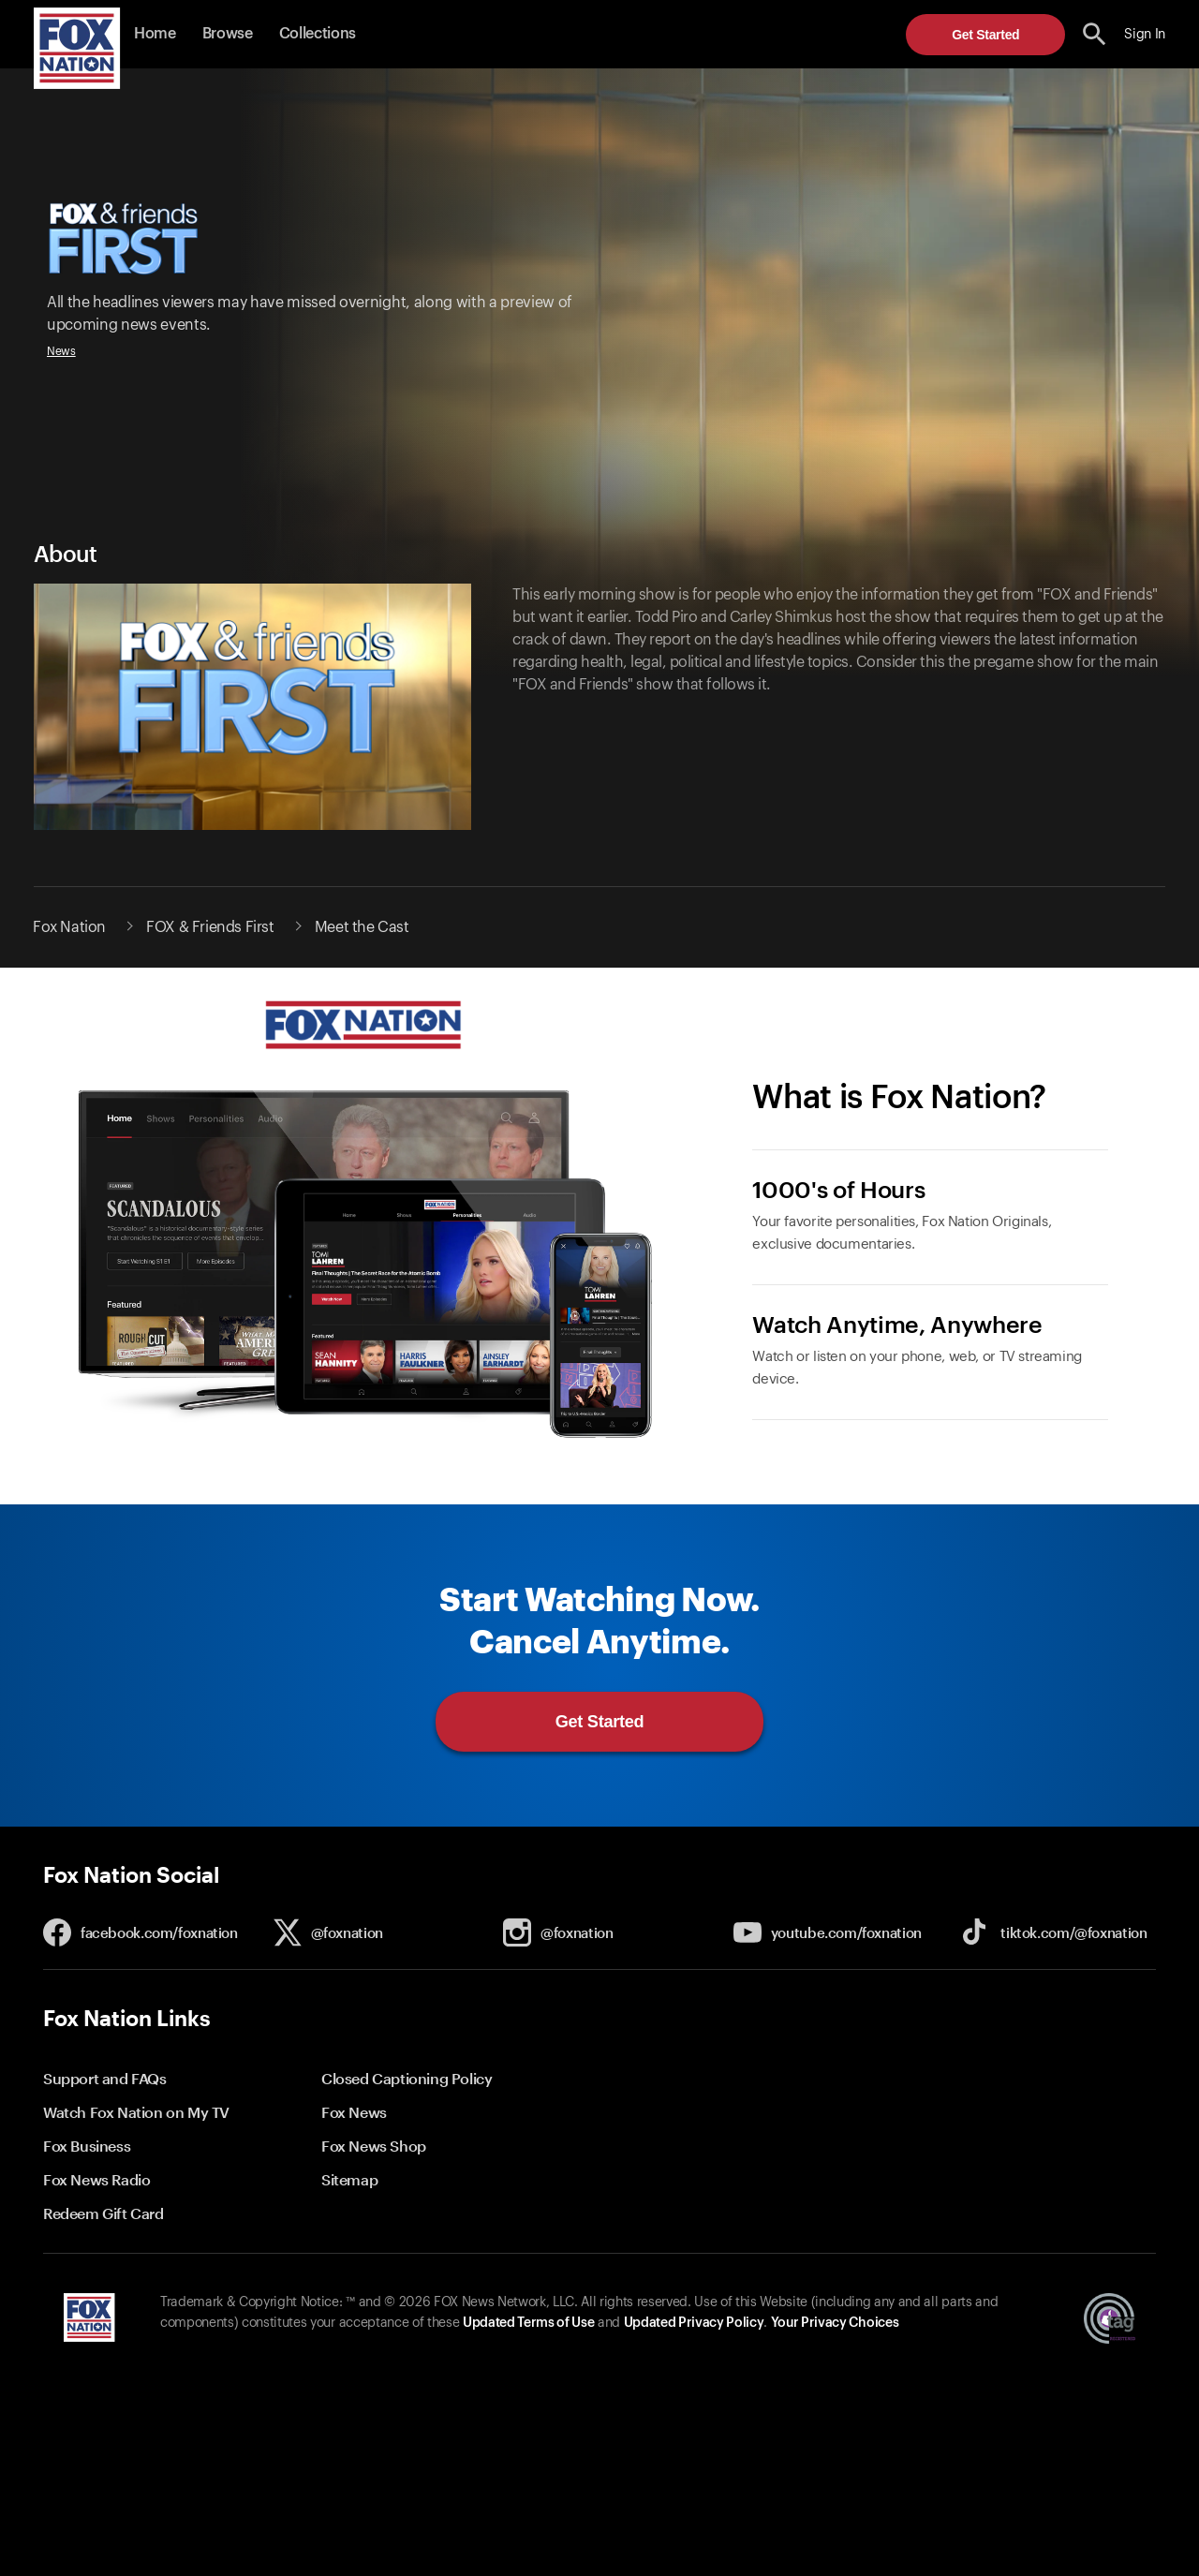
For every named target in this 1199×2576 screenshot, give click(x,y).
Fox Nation (69, 927)
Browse (227, 33)
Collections (317, 33)
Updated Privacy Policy (694, 2323)
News (61, 351)
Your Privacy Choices (834, 2323)
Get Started (985, 34)
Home (155, 33)
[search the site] (1094, 34)
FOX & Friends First (210, 927)
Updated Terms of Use (528, 2323)
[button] (1094, 34)
